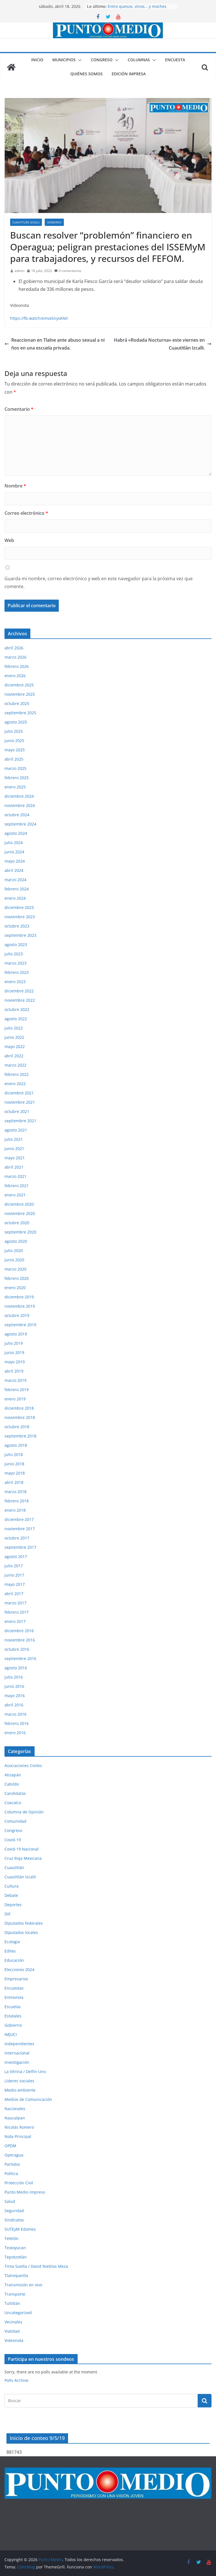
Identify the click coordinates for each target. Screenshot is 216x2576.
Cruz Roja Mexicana (23, 1858)
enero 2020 (15, 1287)
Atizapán (12, 1774)
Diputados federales (23, 1923)
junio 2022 (14, 1037)
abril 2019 (13, 1371)
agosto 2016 (15, 1667)
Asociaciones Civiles (23, 1765)
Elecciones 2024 (19, 1969)
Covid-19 (12, 1839)
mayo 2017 (14, 1584)
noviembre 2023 (19, 916)
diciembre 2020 (19, 1204)
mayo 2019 (14, 1361)
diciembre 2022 (19, 991)
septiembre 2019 (20, 1324)
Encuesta (175, 59)
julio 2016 (13, 1677)
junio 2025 (14, 740)
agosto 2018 (15, 1445)
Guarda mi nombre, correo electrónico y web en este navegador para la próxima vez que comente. (98, 582)
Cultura (11, 1886)
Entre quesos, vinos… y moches (137, 6)
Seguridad (14, 2210)
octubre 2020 (16, 1222)
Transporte (14, 2294)
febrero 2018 (16, 1501)
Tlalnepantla (16, 2275)
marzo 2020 (15, 1269)
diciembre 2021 (19, 1093)
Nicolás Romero (19, 2127)
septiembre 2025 (20, 712)
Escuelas (12, 2006)
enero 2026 (15, 675)
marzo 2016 (15, 1714)
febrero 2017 (16, 1612)
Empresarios (16, 1978)
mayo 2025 (14, 749)
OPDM (10, 2145)
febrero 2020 (16, 1278)
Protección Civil (18, 2182)
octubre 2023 (16, 926)
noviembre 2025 (19, 694)
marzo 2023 (15, 963)
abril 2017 (13, 1593)
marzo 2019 (15, 1380)
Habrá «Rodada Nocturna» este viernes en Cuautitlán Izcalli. (163, 344)
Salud (9, 2201)
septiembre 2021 (20, 1120)
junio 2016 (14, 1686)
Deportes (13, 1904)
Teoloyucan (15, 2247)
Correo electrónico (26, 513)
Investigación (16, 2062)
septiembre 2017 (20, 1547)
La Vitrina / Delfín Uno (25, 2071)
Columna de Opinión (24, 1812)
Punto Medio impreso (24, 2192)
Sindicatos (14, 2220)
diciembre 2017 (19, 1519)
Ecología (12, 1941)
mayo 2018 (14, 1473)
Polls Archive (16, 2380)
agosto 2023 (15, 944)
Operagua (13, 2155)
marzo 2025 (15, 768)
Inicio (37, 59)
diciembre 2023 (19, 907)
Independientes (19, 2043)
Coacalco (12, 1802)
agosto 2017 (15, 1556)
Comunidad (15, 1821)
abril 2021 (13, 1167)
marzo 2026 (15, 657)
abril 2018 (13, 1482)
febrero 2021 (16, 1185)
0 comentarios (67, 270)
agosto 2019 (15, 1334)
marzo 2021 (15, 1176)
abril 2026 (13, 647)
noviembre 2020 (19, 1213)
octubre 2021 (16, 1111)
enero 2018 (15, 1510)
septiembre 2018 (20, 1436)
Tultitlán (12, 2303)
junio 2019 (14, 1352)
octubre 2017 (16, 1538)
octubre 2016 (16, 1649)
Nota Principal (17, 2136)
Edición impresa (129, 73)
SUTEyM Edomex (20, 2229)
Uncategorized (18, 2312)
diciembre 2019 (19, 1297)
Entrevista (13, 1997)
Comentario (18, 409)
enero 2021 (15, 1195)
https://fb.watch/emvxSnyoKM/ (39, 318)
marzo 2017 (15, 1603)
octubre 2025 (16, 703)
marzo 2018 (15, 1491)
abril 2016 (13, 1704)
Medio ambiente (19, 2090)
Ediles (10, 1951)
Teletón (11, 2238)
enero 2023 (15, 981)
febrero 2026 (16, 666)
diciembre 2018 (19, 1408)
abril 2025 (13, 759)
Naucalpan (14, 2118)
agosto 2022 (15, 1018)
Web (9, 540)
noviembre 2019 (19, 1306)
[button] (79, 60)
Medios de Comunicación (28, 2099)
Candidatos (15, 1793)
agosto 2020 (15, 1241)
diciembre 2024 (19, 796)
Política (11, 2173)
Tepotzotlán (15, 2257)
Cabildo (11, 1784)
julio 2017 (13, 1565)
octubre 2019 (16, 1315)
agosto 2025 (15, 722)
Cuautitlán (14, 1867)
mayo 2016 (14, 1695)
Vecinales (13, 2322)
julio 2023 (13, 953)
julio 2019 (13, 1343)
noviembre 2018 (19, 1417)
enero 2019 (15, 1399)
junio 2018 (14, 1463)
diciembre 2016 (19, 1630)
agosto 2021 (15, 1130)
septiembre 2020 (20, 1232)
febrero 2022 (16, 1074)
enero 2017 (15, 1621)
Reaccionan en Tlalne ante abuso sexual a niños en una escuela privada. (54, 344)
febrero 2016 (16, 1723)
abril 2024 (13, 870)
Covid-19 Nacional (21, 1849)
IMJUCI (10, 2034)
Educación (14, 1960)
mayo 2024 (14, 861)
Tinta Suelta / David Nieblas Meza (36, 2266)
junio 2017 (14, 1575)
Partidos (12, 2164)
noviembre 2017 (19, 1528)
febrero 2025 (16, 777)
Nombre (15, 486)
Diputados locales (21, 1932)
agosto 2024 (15, 833)
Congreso (101, 59)
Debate (11, 1895)
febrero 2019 (16, 1389)
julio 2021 (13, 1139)
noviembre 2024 (19, 805)
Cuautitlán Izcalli (26, 222)
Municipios (64, 59)
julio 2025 (13, 731)
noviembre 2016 (19, 1640)
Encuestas (14, 1988)
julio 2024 (13, 842)
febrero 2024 (16, 889)
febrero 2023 (16, 972)
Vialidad (12, 2331)
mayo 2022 (14, 1046)
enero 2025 (15, 787)
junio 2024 (14, 851)
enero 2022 (15, 1083)
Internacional (17, 2053)
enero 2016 (15, 1732)
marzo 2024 (15, 879)
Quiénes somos (86, 73)
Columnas (139, 59)
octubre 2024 (16, 814)
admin (19, 270)
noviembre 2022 (19, 1000)
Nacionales (14, 2108)
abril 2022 (13, 1055)
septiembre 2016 (20, 1658)
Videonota (13, 2340)
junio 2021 (14, 1148)
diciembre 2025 (19, 685)
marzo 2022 (15, 1065)
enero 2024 (15, 898)
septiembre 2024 (20, 824)
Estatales (12, 2016)
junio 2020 (14, 1259)
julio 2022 (13, 1028)
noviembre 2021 (19, 1102)
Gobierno (54, 222)
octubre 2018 (16, 1426)
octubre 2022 (16, 1009)
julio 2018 (13, 1454)
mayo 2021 (14, 1157)
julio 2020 (13, 1250)
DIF (7, 1914)
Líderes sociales (19, 2080)
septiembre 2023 (20, 935)
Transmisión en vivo (23, 2284)
